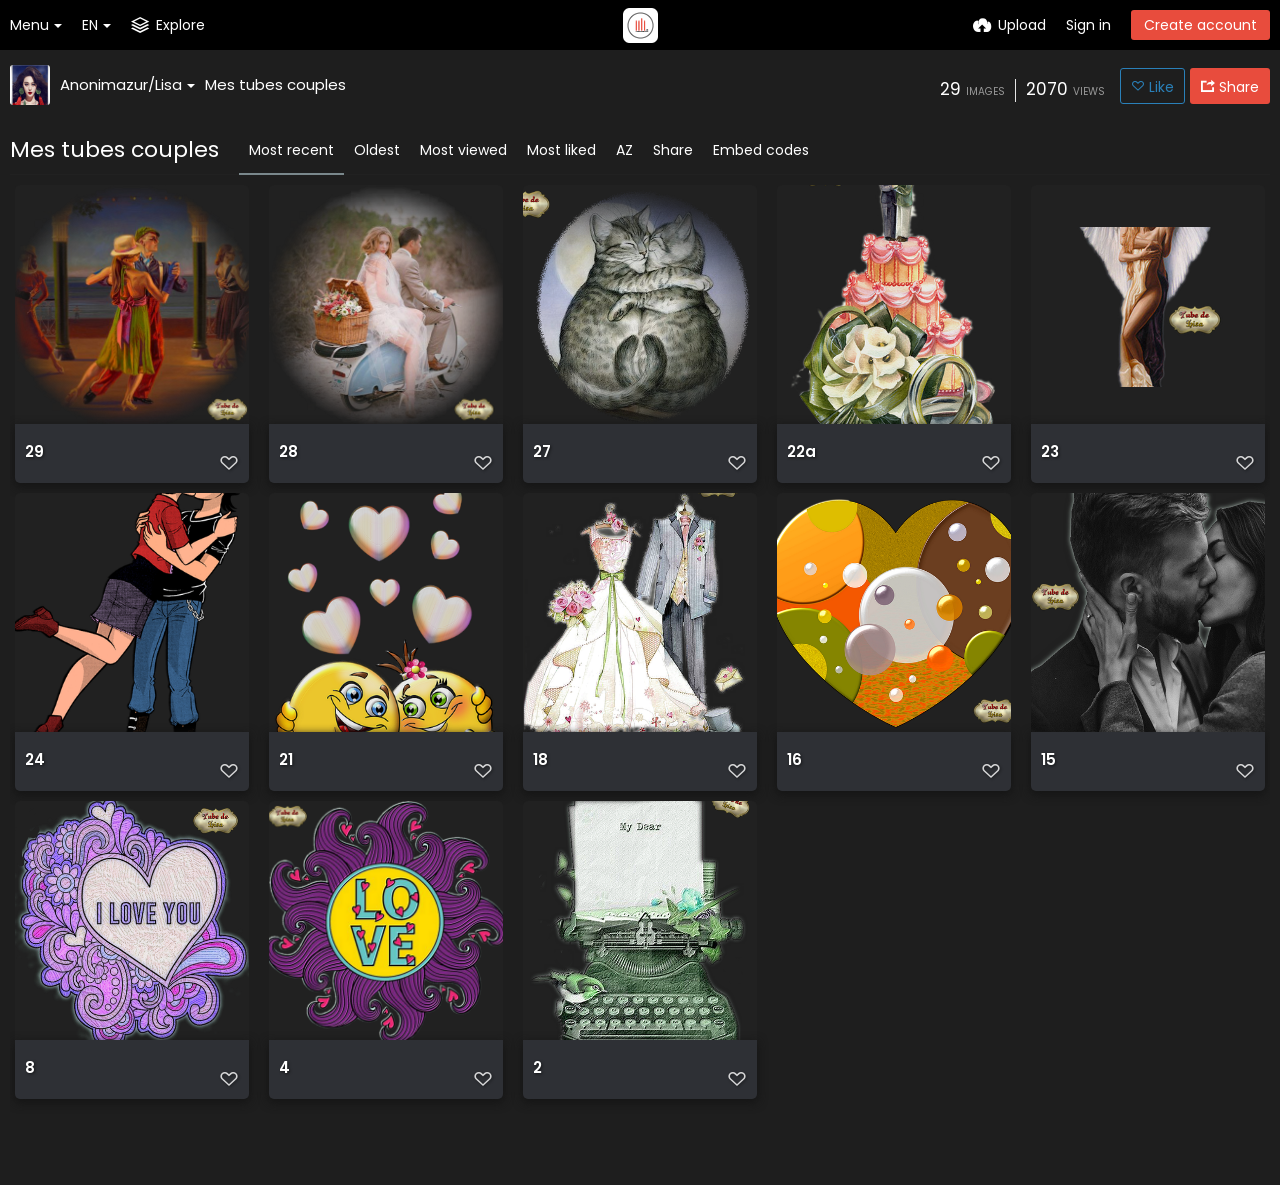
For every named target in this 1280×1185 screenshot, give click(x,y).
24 (34, 789)
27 (542, 459)
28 (288, 459)
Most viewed (463, 150)
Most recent (291, 150)
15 (1048, 789)
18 (540, 789)
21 (286, 789)
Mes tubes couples (275, 84)
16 (794, 789)
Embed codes (761, 150)
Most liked (561, 150)
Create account (1200, 25)
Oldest (377, 150)
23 (1050, 459)
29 (34, 459)
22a (801, 459)
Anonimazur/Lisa (127, 84)
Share (673, 150)
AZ (624, 150)
